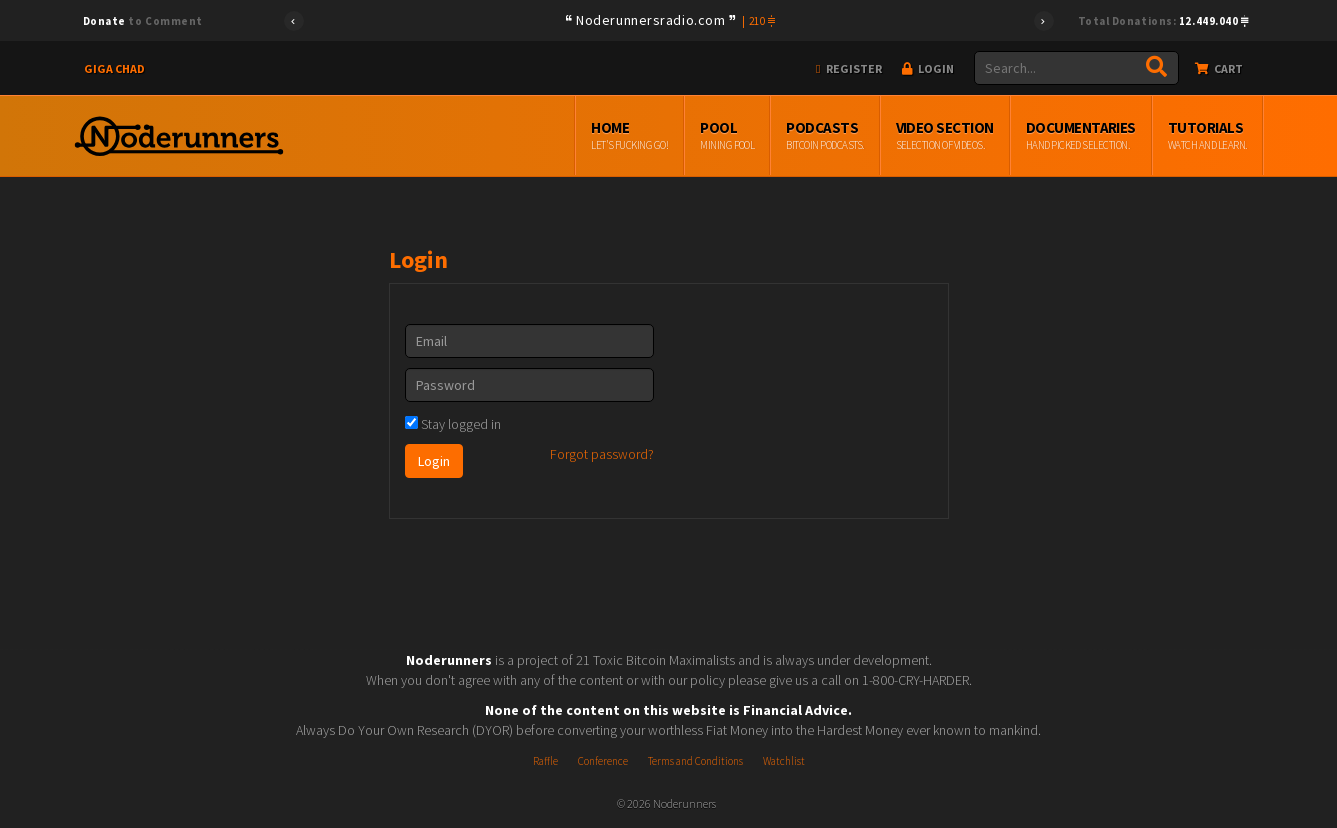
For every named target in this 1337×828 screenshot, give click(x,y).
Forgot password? (602, 454)
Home (629, 136)
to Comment (143, 21)
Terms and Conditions (695, 761)
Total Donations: (1163, 21)
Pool (727, 136)
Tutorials (1207, 136)
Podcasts (824, 136)
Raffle (545, 761)
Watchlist (784, 761)
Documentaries (1081, 136)
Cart (1219, 68)
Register (848, 68)
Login (928, 68)
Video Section (945, 136)
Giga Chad (114, 68)
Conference (603, 761)
